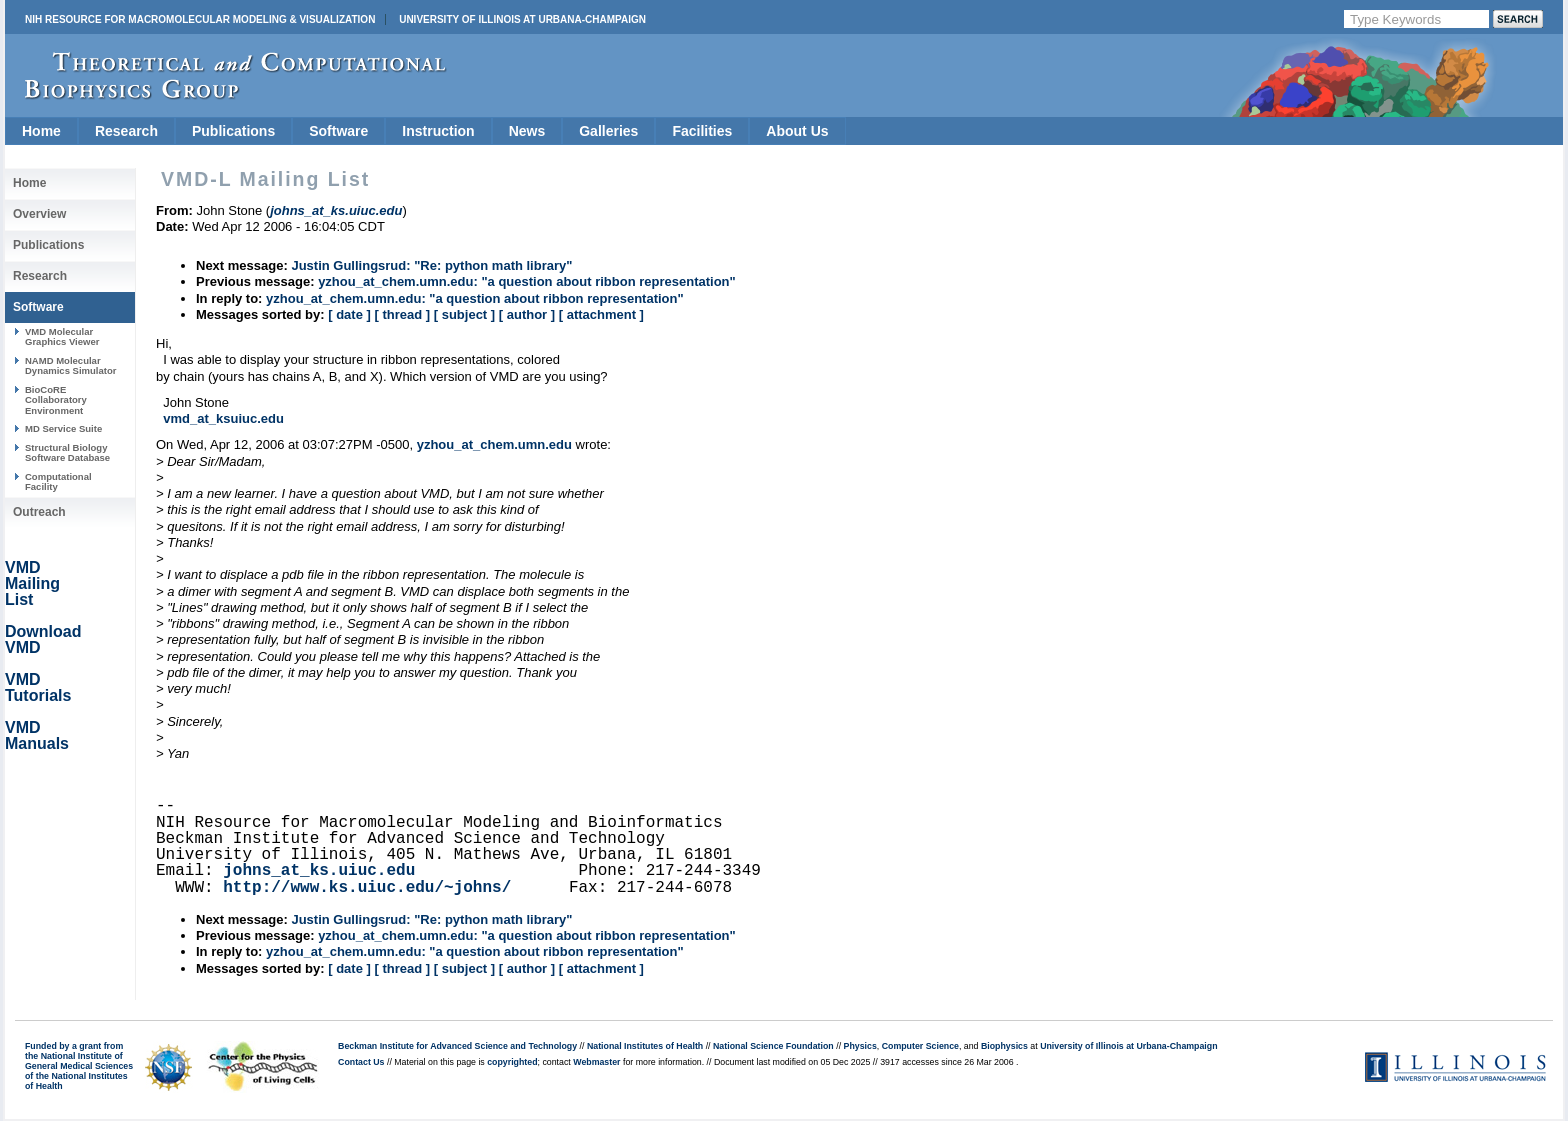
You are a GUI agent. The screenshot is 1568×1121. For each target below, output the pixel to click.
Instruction (438, 131)
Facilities (702, 131)
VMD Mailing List (32, 583)
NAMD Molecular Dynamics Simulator (71, 365)
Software (338, 131)
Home (41, 131)
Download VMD (43, 639)
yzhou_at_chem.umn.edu (494, 444)
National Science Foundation (773, 1046)
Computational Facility (58, 481)
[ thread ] (402, 314)
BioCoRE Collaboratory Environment (56, 400)
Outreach (39, 512)
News (527, 131)
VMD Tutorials (38, 687)
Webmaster (596, 1062)
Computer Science (920, 1046)
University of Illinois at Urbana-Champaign (522, 19)
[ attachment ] (601, 314)
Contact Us (361, 1062)
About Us (797, 131)
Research (126, 131)
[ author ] (527, 314)
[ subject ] (464, 314)
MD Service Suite (63, 428)
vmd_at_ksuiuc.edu (223, 418)
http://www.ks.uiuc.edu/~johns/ (367, 888)
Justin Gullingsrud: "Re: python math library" (431, 265)
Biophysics (1004, 1046)
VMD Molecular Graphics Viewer (62, 336)
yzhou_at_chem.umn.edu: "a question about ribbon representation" (527, 281)
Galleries (608, 131)
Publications (233, 131)
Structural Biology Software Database (67, 452)
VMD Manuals (37, 735)
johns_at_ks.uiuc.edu (319, 871)
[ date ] (349, 314)
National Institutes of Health (645, 1046)
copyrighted (512, 1062)
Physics (860, 1046)
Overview (39, 214)
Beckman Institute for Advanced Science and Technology (457, 1046)
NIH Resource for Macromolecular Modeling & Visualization (200, 19)
